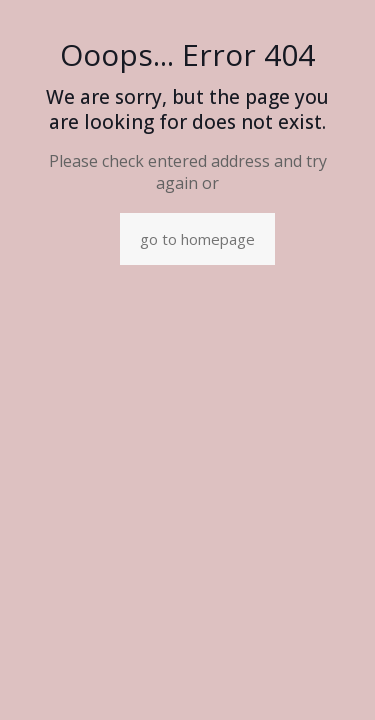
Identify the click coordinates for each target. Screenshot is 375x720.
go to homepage (197, 239)
